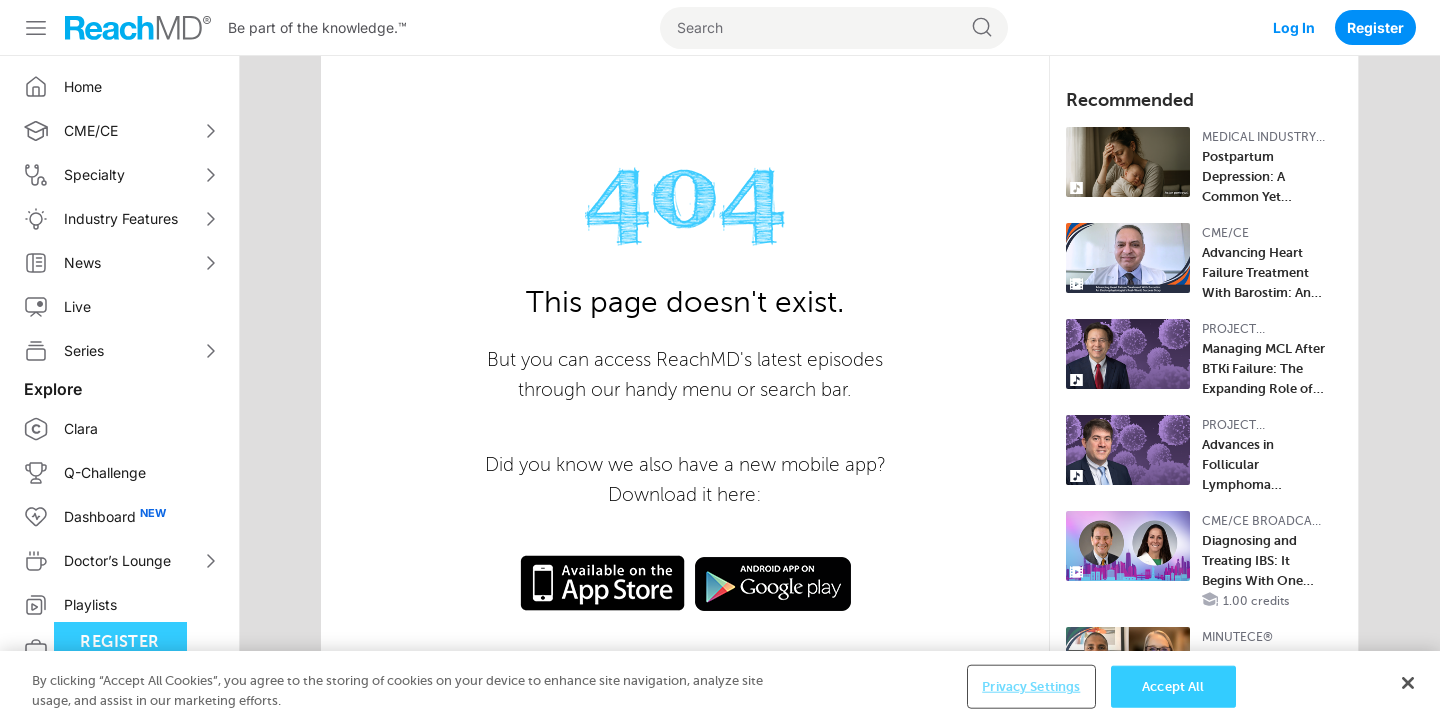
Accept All (1173, 698)
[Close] (1408, 695)
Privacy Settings (1031, 698)
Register (1375, 27)
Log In (1294, 27)
